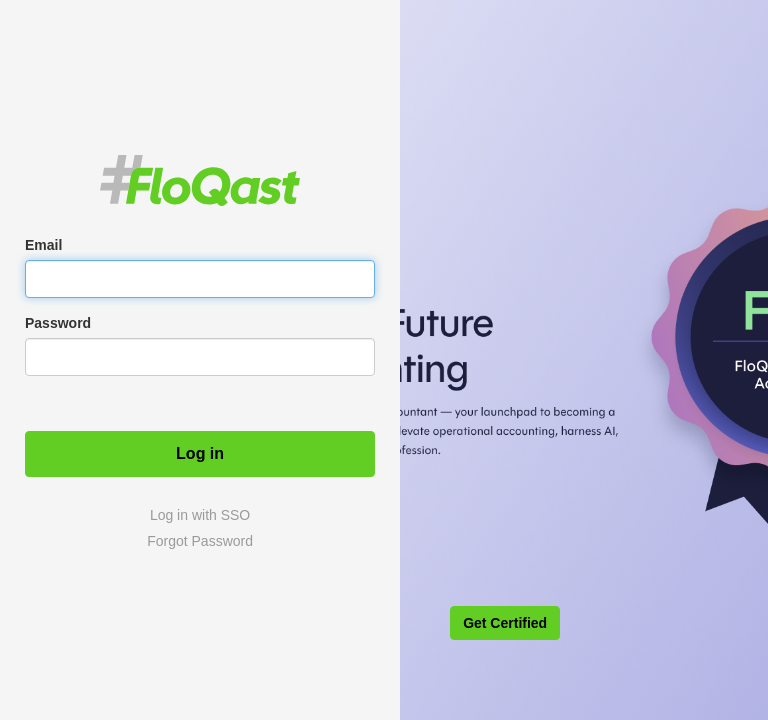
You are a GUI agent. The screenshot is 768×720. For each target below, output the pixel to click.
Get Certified (505, 623)
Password (58, 323)
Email (43, 245)
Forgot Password (200, 541)
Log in (200, 453)
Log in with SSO (200, 515)
